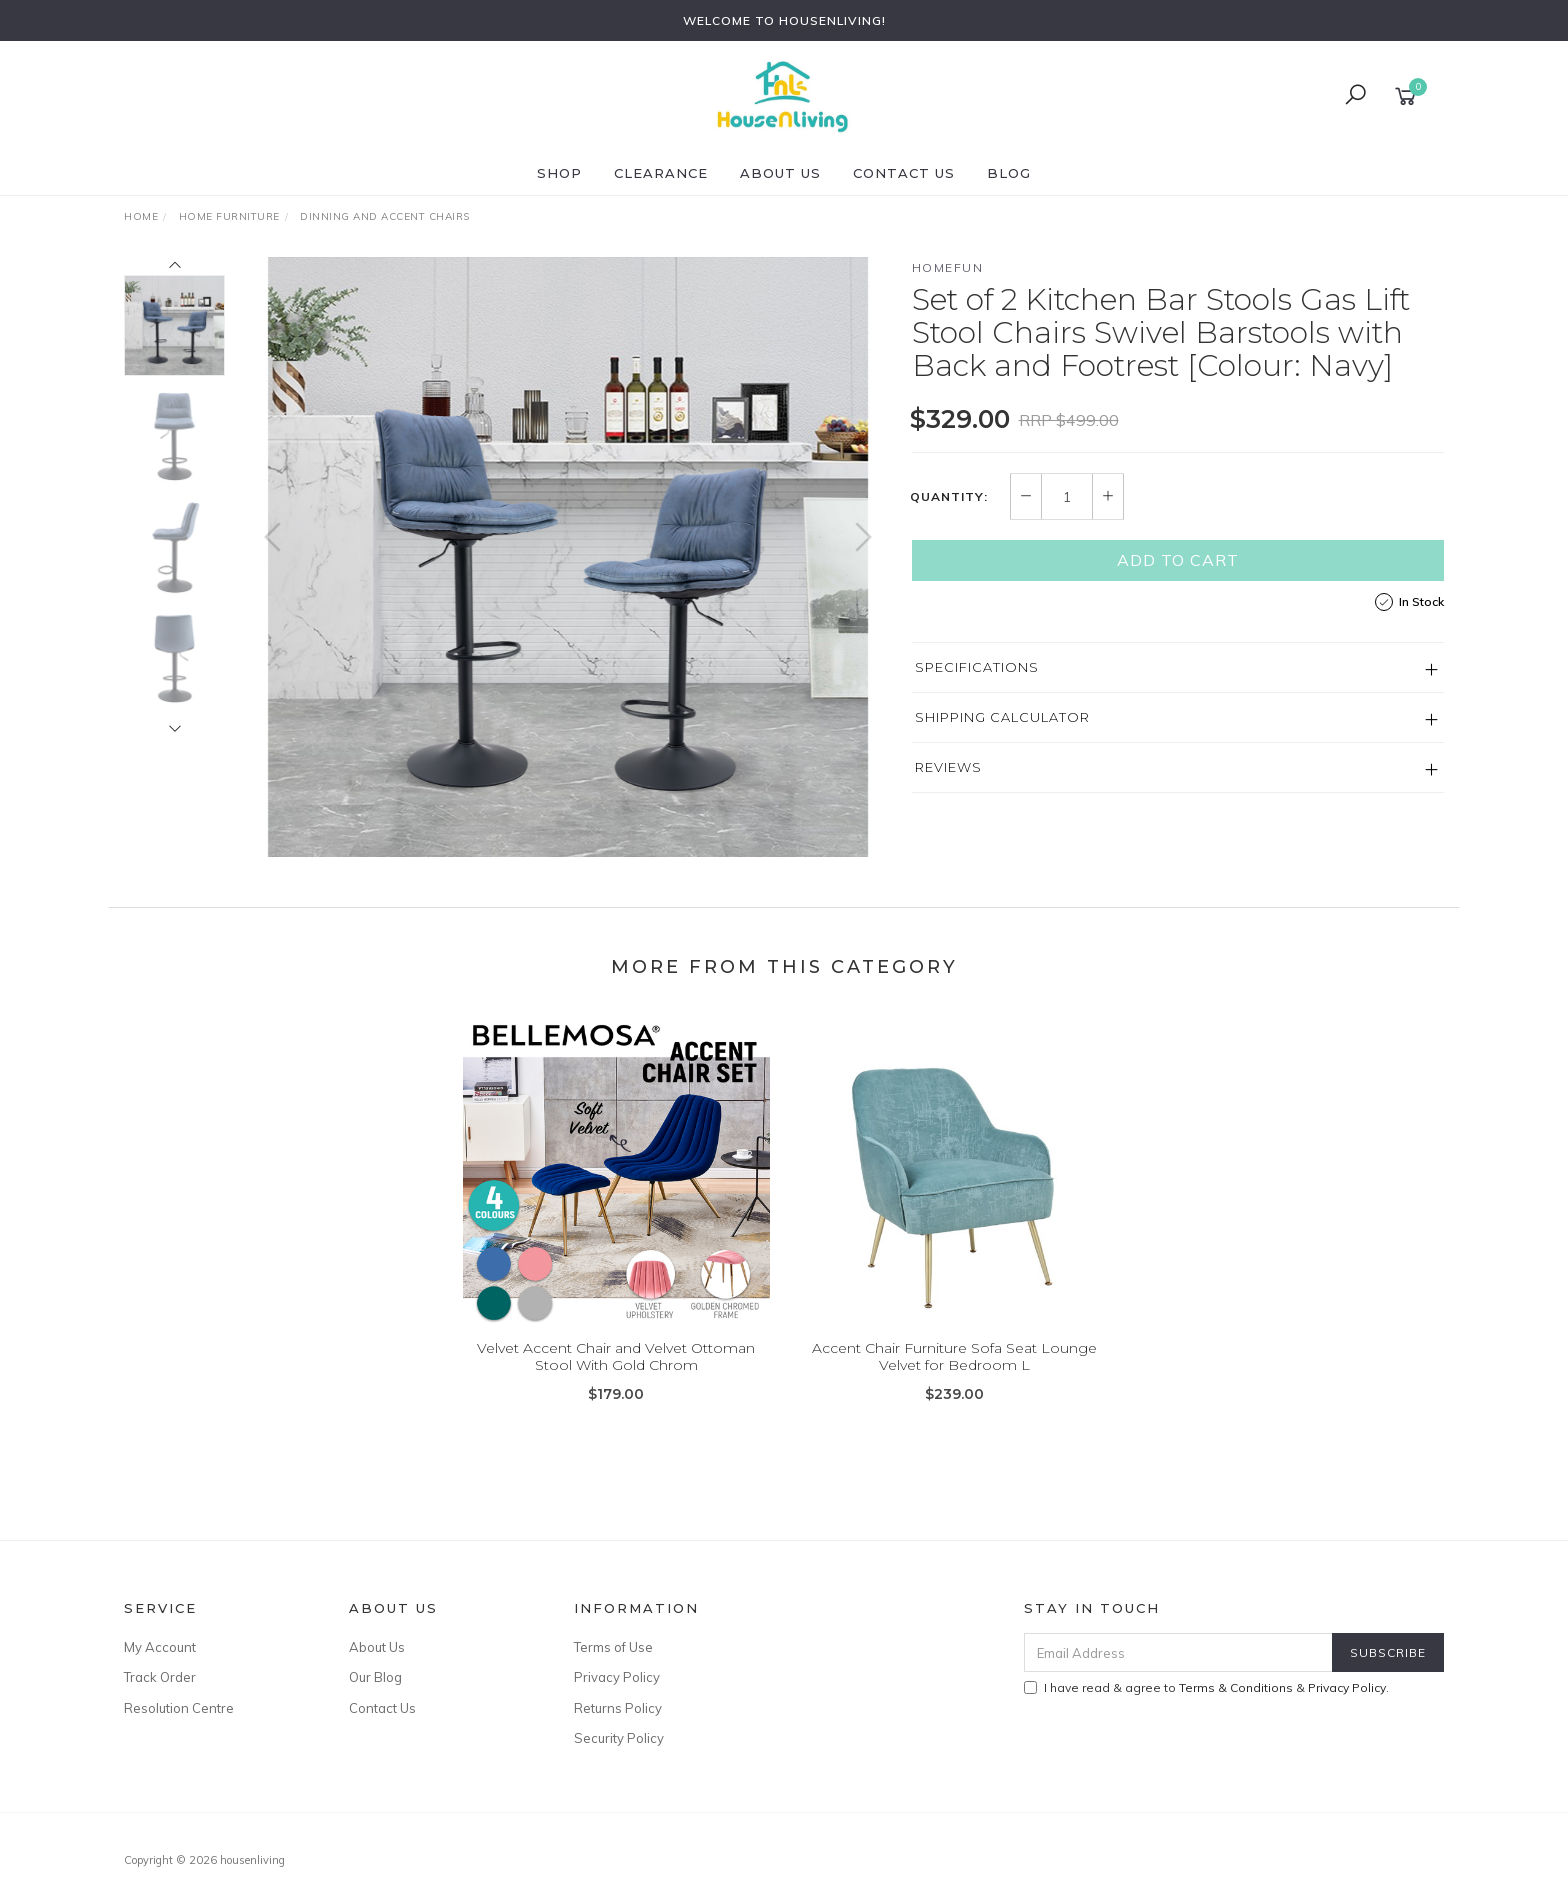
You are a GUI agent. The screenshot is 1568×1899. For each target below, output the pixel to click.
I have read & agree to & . (1206, 1687)
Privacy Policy (617, 1677)
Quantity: (949, 497)
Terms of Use (613, 1647)
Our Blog (375, 1677)
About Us (780, 173)
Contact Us (904, 173)
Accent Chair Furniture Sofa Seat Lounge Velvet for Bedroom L (954, 1371)
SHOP (559, 173)
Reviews (948, 767)
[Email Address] (1178, 1652)
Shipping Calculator (1002, 717)
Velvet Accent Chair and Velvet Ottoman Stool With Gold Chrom (616, 1371)
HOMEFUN (948, 267)
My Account (160, 1647)
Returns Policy (618, 1708)
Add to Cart (1178, 560)
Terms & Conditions (1236, 1687)
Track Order (160, 1677)
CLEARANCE (661, 173)
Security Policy (619, 1738)
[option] (568, 557)
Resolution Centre (179, 1708)
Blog (1009, 173)
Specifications (977, 667)
